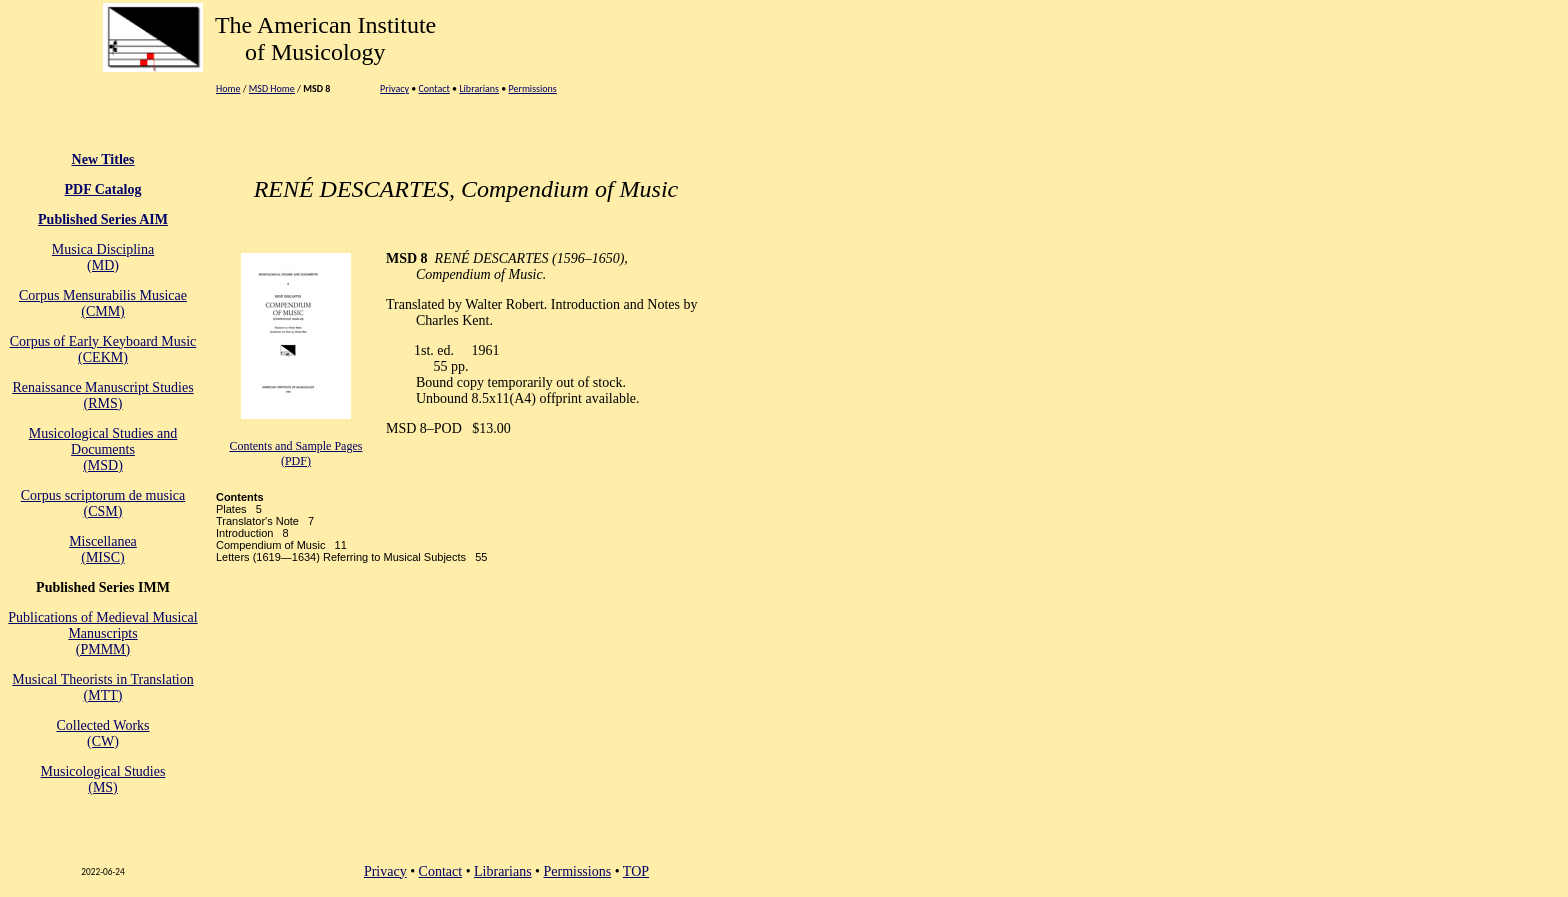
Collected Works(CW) (102, 733)
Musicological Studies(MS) (103, 779)
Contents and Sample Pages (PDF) (295, 453)
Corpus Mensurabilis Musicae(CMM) (103, 303)
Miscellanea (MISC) (103, 549)
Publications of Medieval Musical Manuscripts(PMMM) (102, 633)
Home (228, 88)
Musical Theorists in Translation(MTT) (102, 687)
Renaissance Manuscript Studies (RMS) (102, 395)
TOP (636, 871)
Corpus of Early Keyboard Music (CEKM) (103, 349)
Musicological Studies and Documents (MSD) (103, 449)
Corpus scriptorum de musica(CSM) (103, 503)
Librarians (479, 88)
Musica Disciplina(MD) (103, 257)
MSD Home (272, 88)
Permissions (532, 88)
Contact (433, 88)
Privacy (394, 88)
